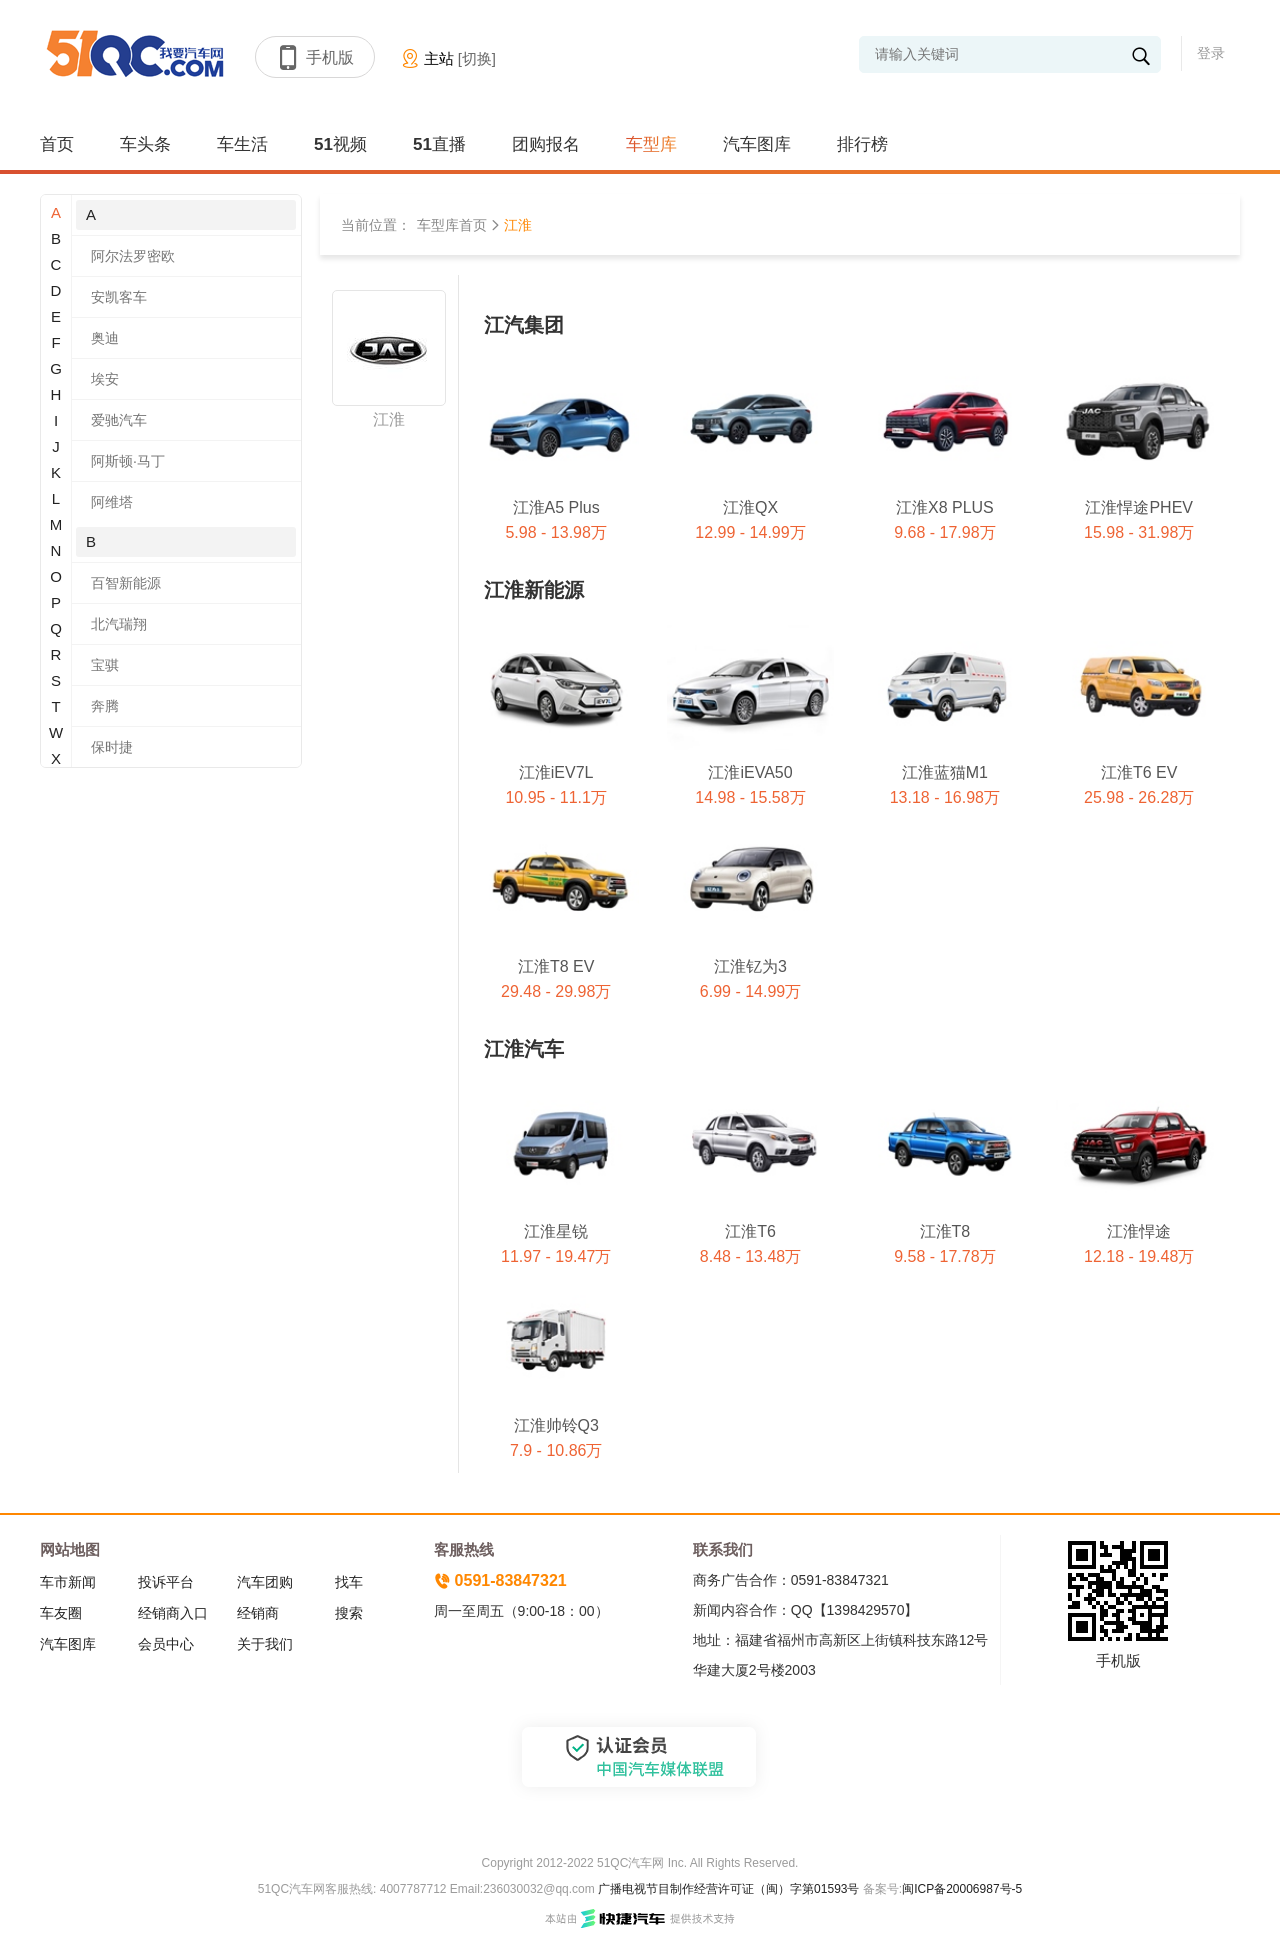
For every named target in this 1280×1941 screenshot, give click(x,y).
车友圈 (61, 1613)
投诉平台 (166, 1582)
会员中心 (166, 1644)
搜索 (349, 1613)
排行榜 (862, 144)
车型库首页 (452, 225)
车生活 (242, 144)
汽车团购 (265, 1582)
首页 (57, 144)
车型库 (651, 144)
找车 (349, 1582)
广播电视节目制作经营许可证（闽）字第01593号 (728, 1889)
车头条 (145, 144)
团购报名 (546, 144)
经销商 (258, 1613)
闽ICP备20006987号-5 (962, 1889)
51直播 (439, 144)
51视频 (340, 144)
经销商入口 (173, 1613)
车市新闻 (68, 1582)
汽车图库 (757, 144)
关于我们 (265, 1644)
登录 (1211, 53)
